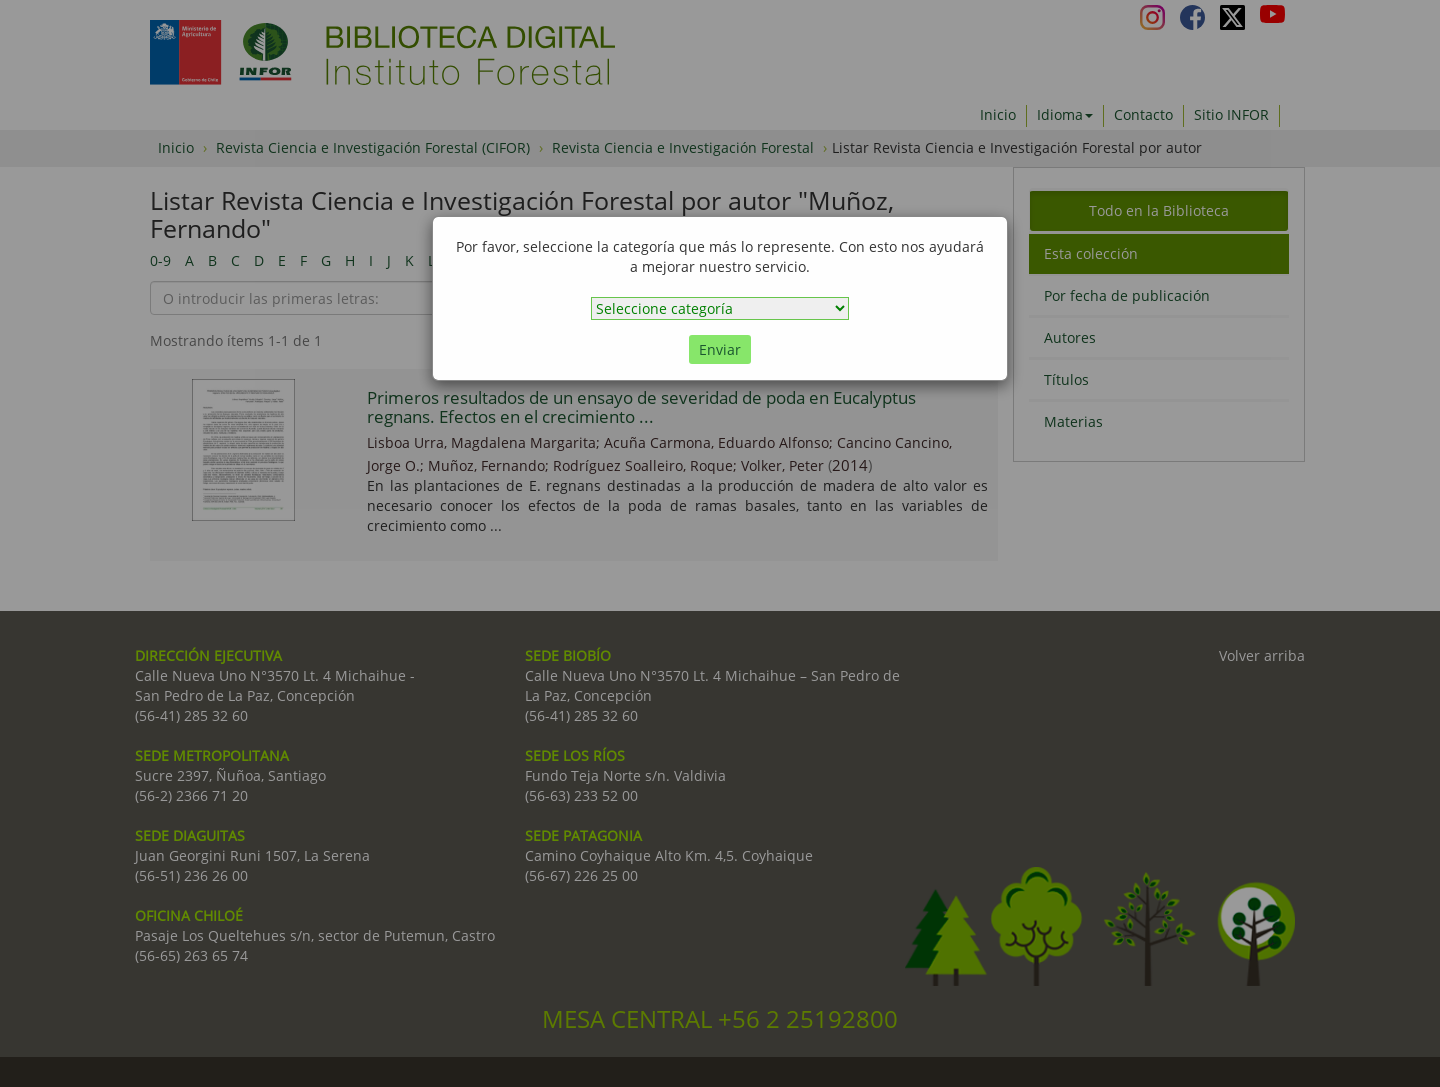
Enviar (720, 349)
